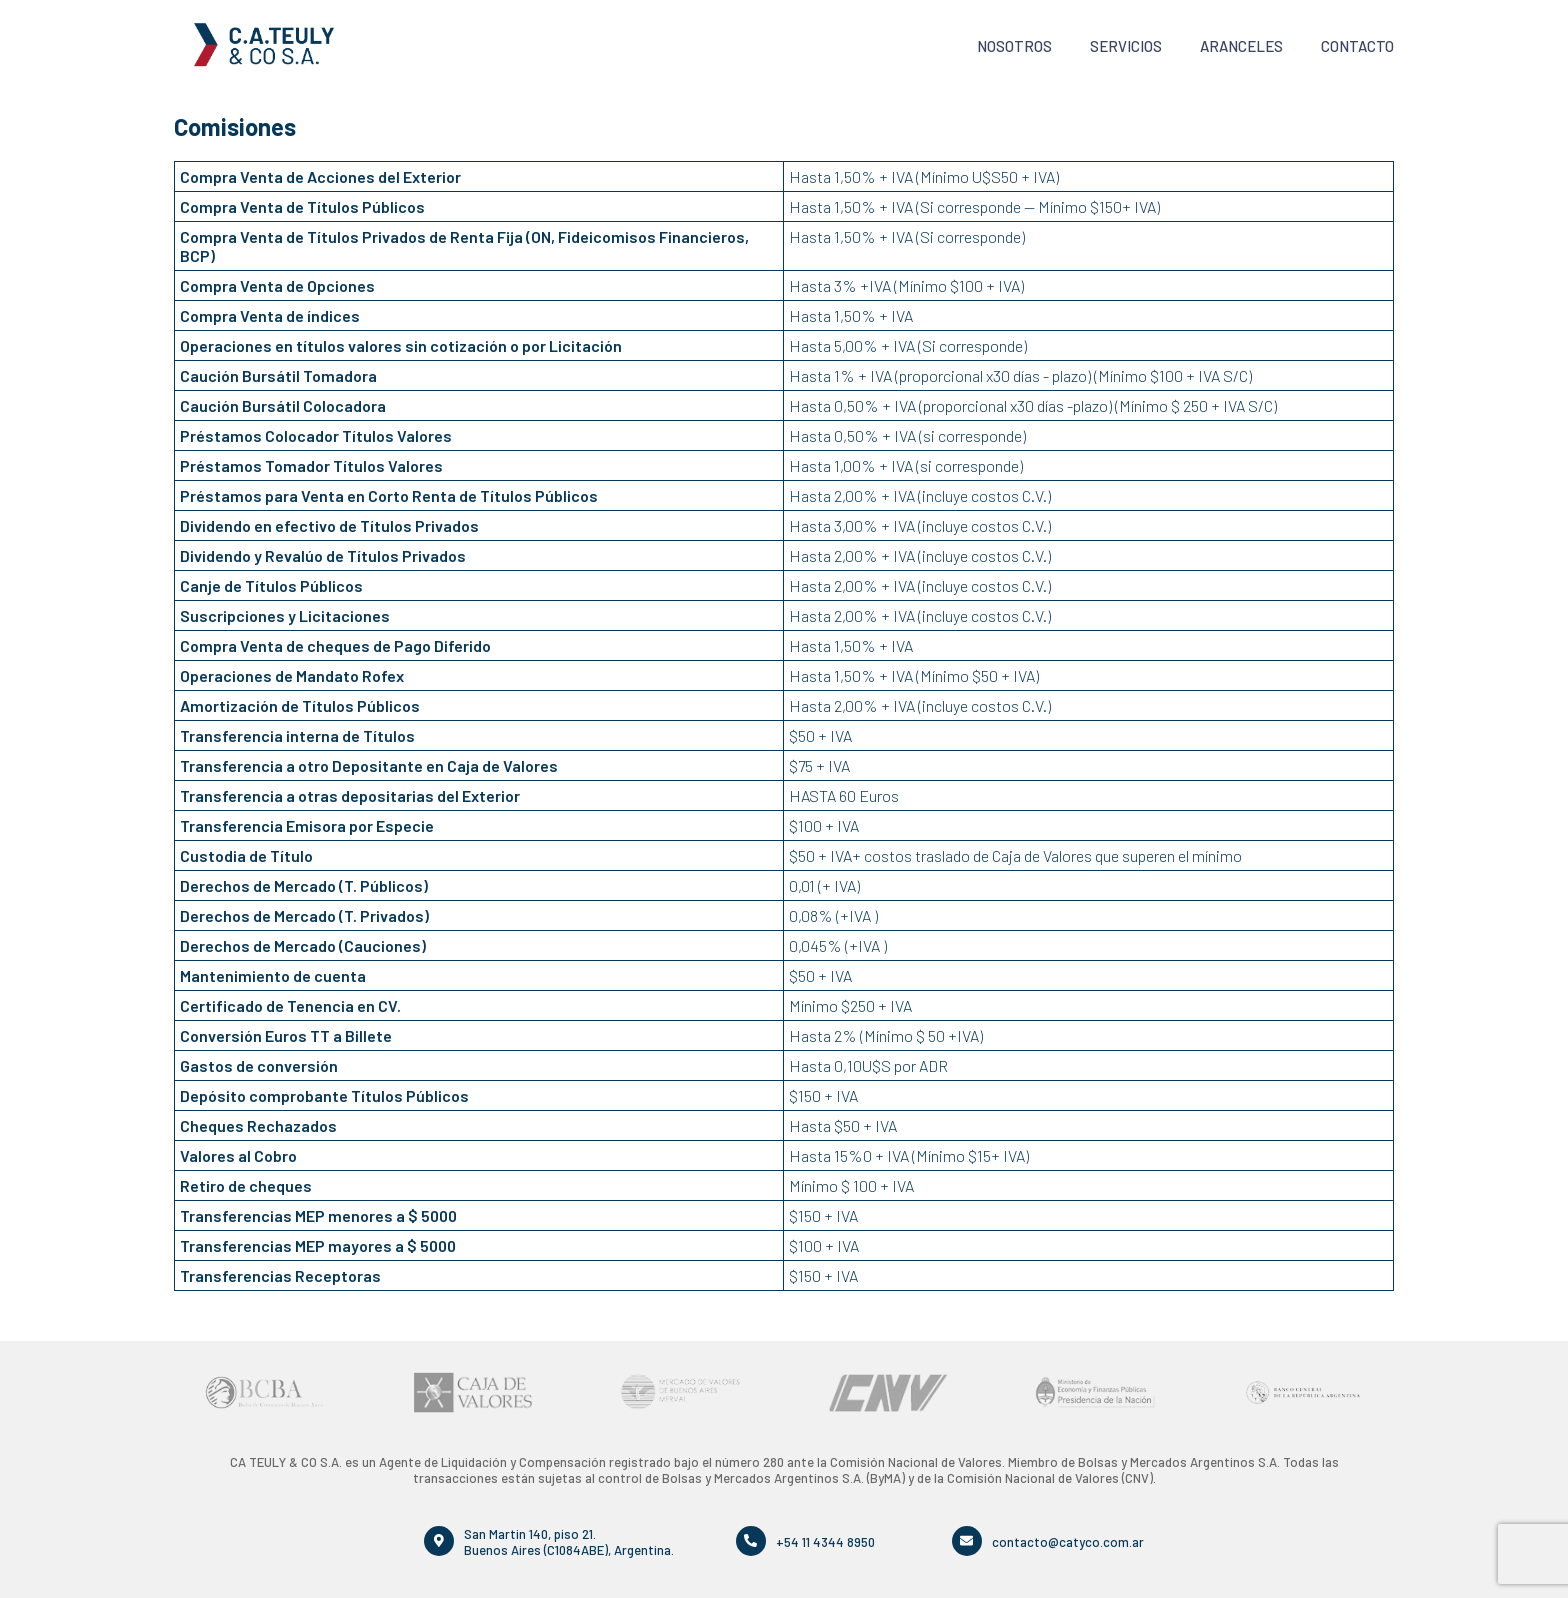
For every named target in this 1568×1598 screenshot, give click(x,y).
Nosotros (1014, 46)
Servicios (1126, 46)
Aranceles (1241, 46)
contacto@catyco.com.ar (1068, 1541)
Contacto (1357, 46)
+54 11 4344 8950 (825, 1541)
